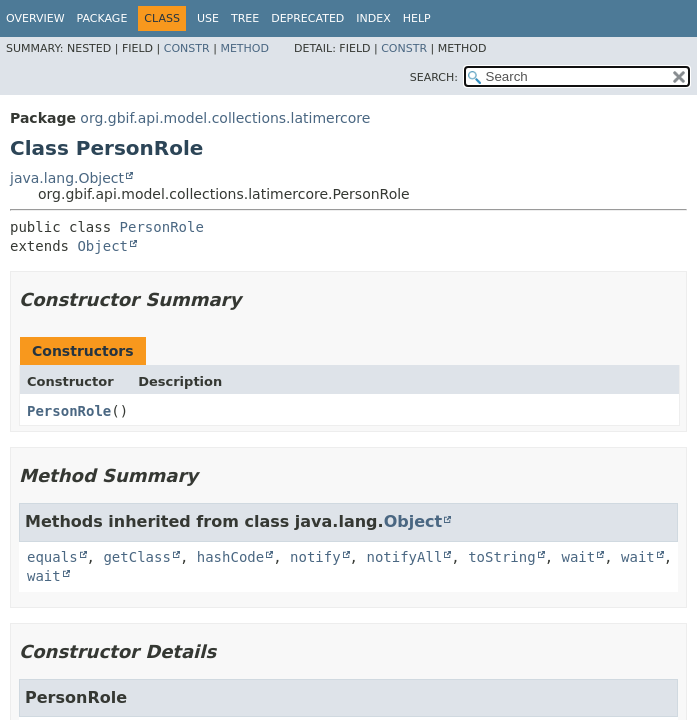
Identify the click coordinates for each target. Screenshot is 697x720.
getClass (136, 557)
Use (208, 18)
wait (578, 557)
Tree (245, 18)
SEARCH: (434, 77)
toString (501, 557)
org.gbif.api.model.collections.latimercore (225, 118)
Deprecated (307, 18)
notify (315, 557)
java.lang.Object (67, 178)
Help (417, 18)
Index (373, 18)
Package (102, 18)
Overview (35, 18)
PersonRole (162, 227)
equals (52, 557)
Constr (187, 48)
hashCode (230, 557)
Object (102, 246)
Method (244, 48)
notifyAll (404, 557)
